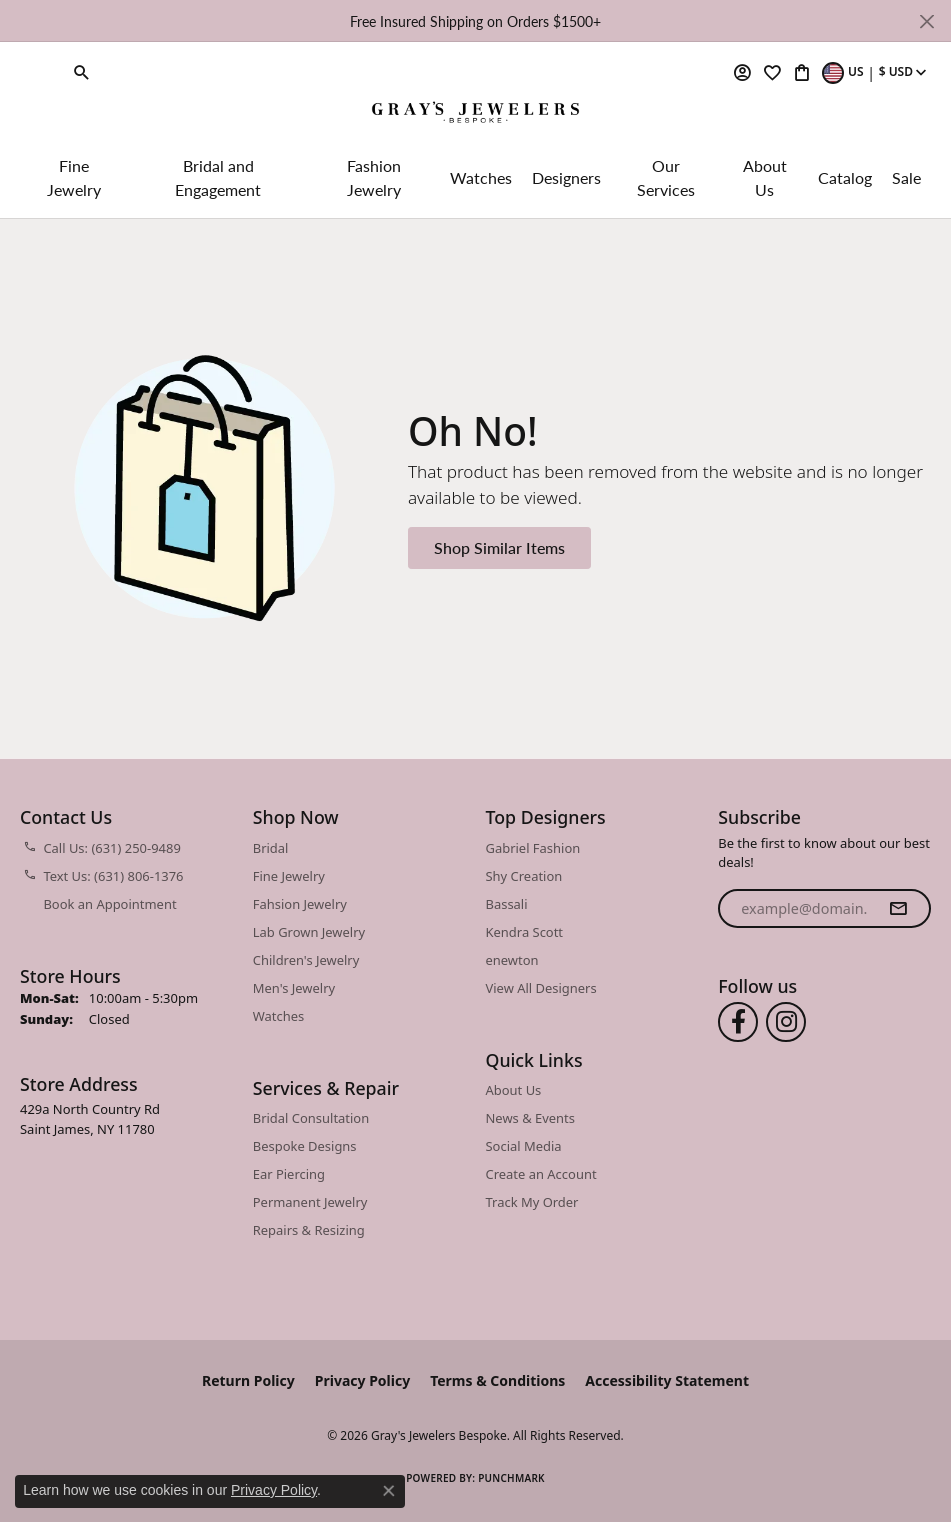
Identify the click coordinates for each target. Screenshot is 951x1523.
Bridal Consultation (311, 1118)
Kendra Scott (525, 932)
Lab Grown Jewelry (309, 932)
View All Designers (541, 988)
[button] (82, 72)
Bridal (271, 848)
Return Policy (248, 1380)
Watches (481, 177)
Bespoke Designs (305, 1146)
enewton (512, 960)
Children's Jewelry (306, 960)
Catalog (845, 177)
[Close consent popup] (389, 1491)
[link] (38, 72)
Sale (906, 177)
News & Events (530, 1118)
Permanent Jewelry (310, 1202)
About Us (765, 177)
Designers (566, 177)
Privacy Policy (362, 1380)
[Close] (926, 21)
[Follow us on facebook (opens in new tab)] (738, 1022)
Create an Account (541, 1174)
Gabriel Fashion (533, 848)
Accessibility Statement (667, 1380)
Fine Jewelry (74, 177)
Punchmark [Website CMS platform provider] (511, 1478)
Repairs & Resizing (309, 1230)
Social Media (524, 1146)
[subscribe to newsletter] (898, 909)
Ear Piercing (289, 1174)
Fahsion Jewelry (300, 904)
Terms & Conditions (497, 1380)
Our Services (666, 177)
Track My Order (532, 1202)
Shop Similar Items (499, 547)
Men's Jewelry (294, 988)
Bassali (507, 904)
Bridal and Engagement (218, 177)
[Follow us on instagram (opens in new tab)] (786, 1022)
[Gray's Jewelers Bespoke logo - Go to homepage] (475, 114)
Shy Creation (524, 876)
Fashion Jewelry (374, 177)
